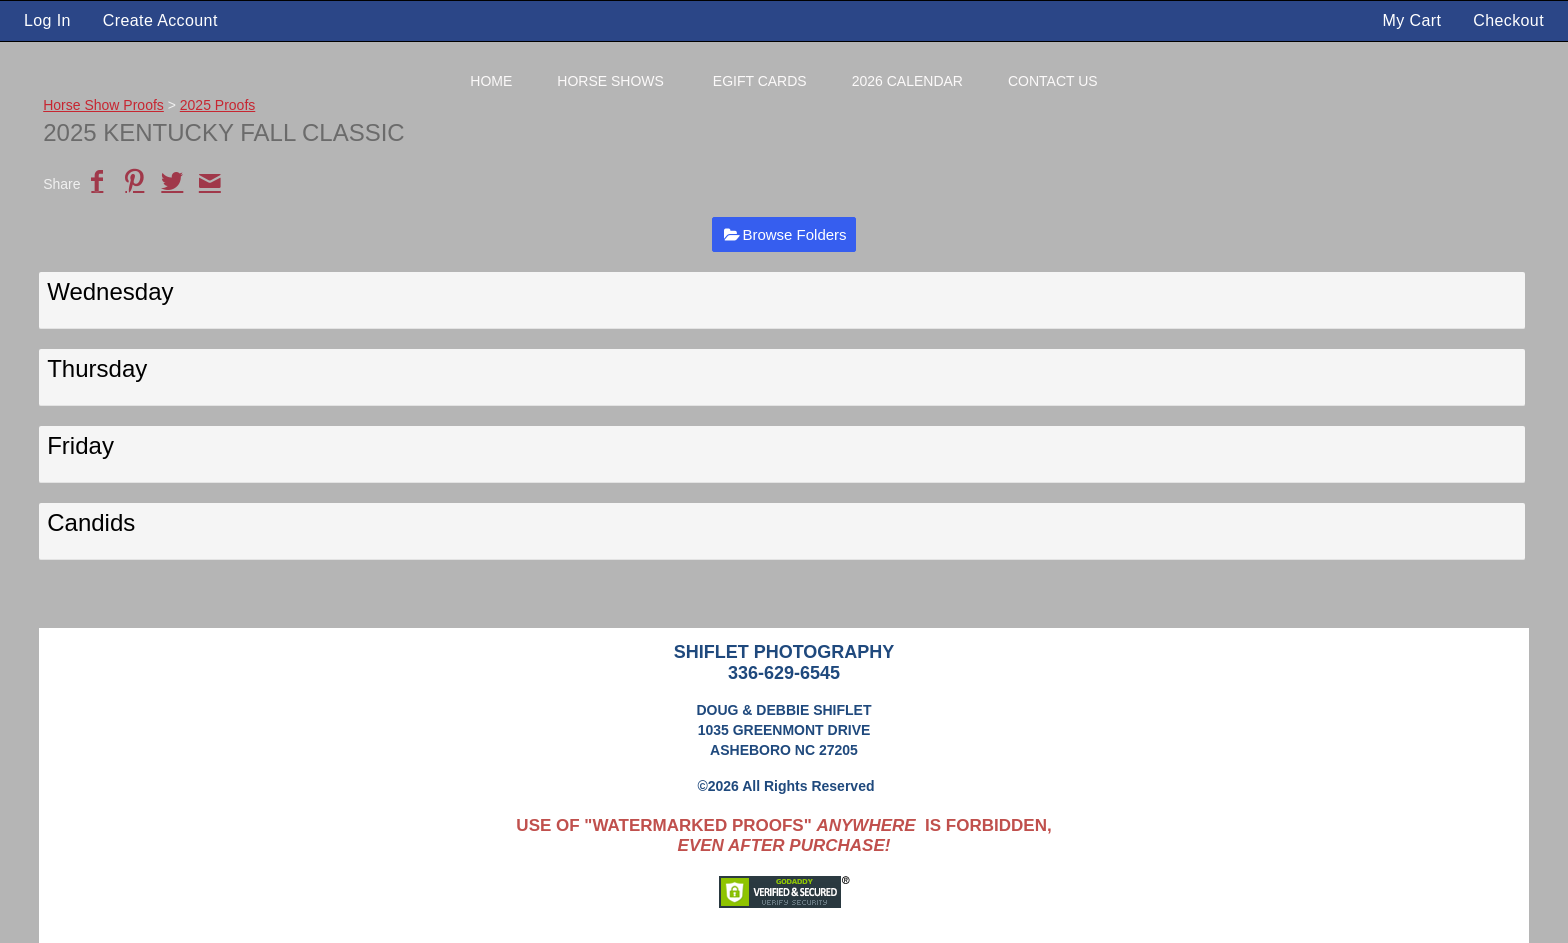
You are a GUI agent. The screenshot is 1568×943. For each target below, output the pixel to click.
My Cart (1415, 20)
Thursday (97, 368)
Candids (91, 522)
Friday (80, 445)
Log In (47, 20)
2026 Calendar (907, 81)
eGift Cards (760, 81)
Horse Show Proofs (103, 105)
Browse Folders (794, 234)
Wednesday (110, 291)
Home (491, 81)
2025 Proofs (218, 105)
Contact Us (1053, 81)
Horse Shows (610, 81)
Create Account (160, 20)
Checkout (1508, 20)
